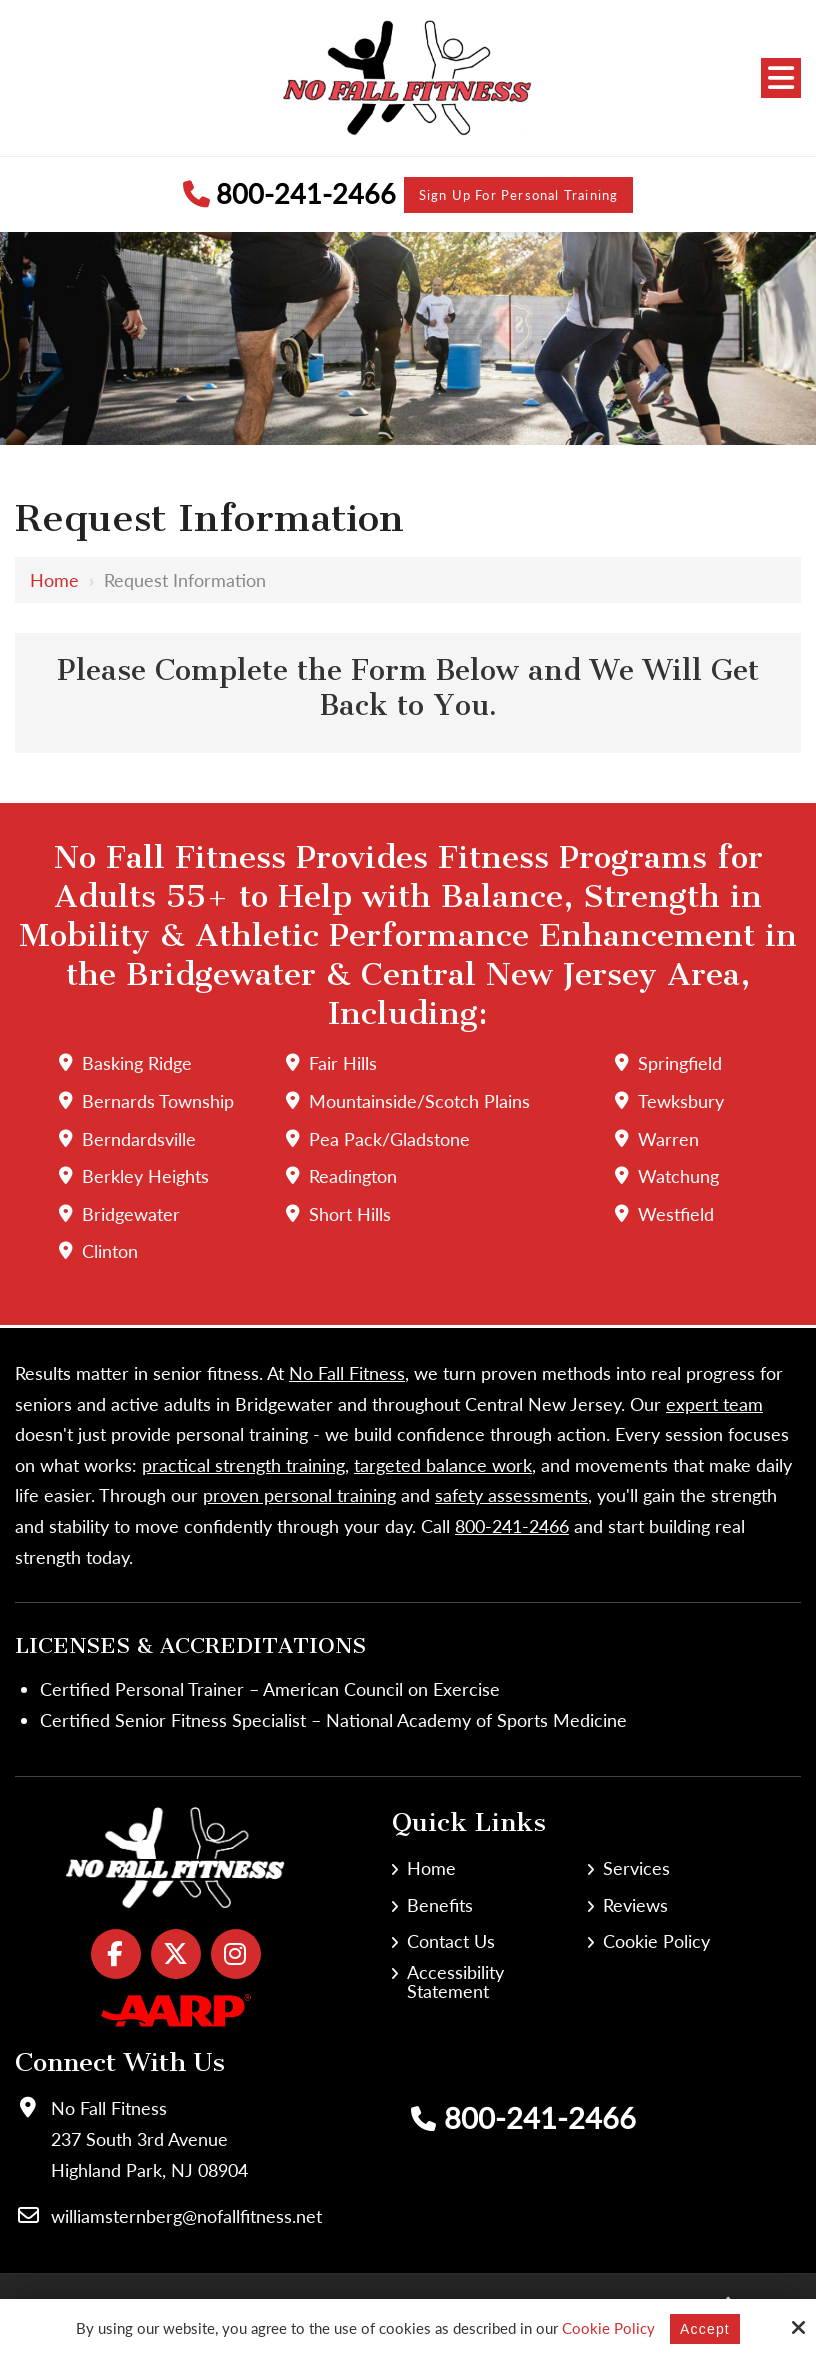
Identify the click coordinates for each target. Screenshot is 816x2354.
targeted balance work (443, 1466)
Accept (704, 2328)
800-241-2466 (270, 196)
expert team (714, 1404)
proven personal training (299, 1496)
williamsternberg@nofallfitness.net (186, 2217)
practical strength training (243, 1466)
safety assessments (511, 1496)
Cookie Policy (606, 2328)
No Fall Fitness (347, 1374)
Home (54, 584)
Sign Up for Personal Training (524, 197)
